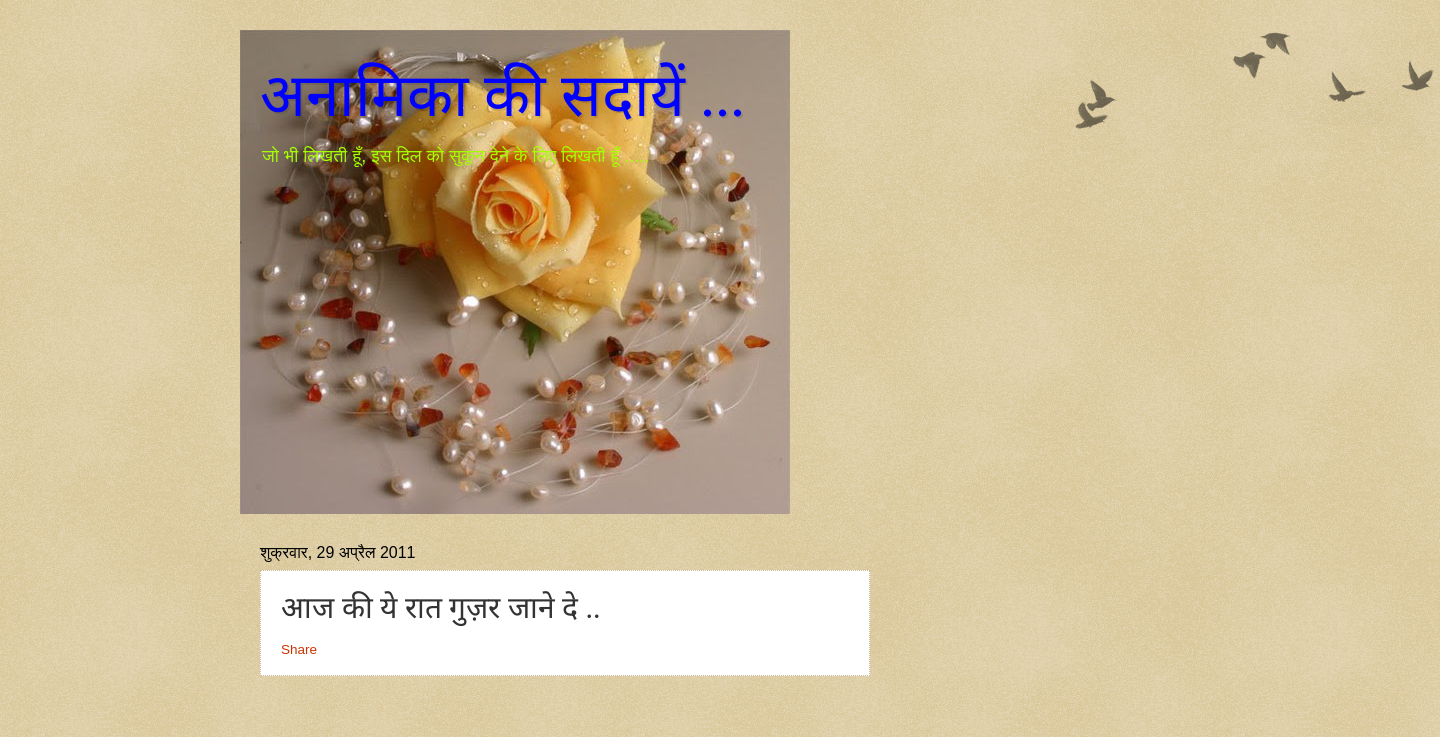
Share (299, 649)
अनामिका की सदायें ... (502, 96)
